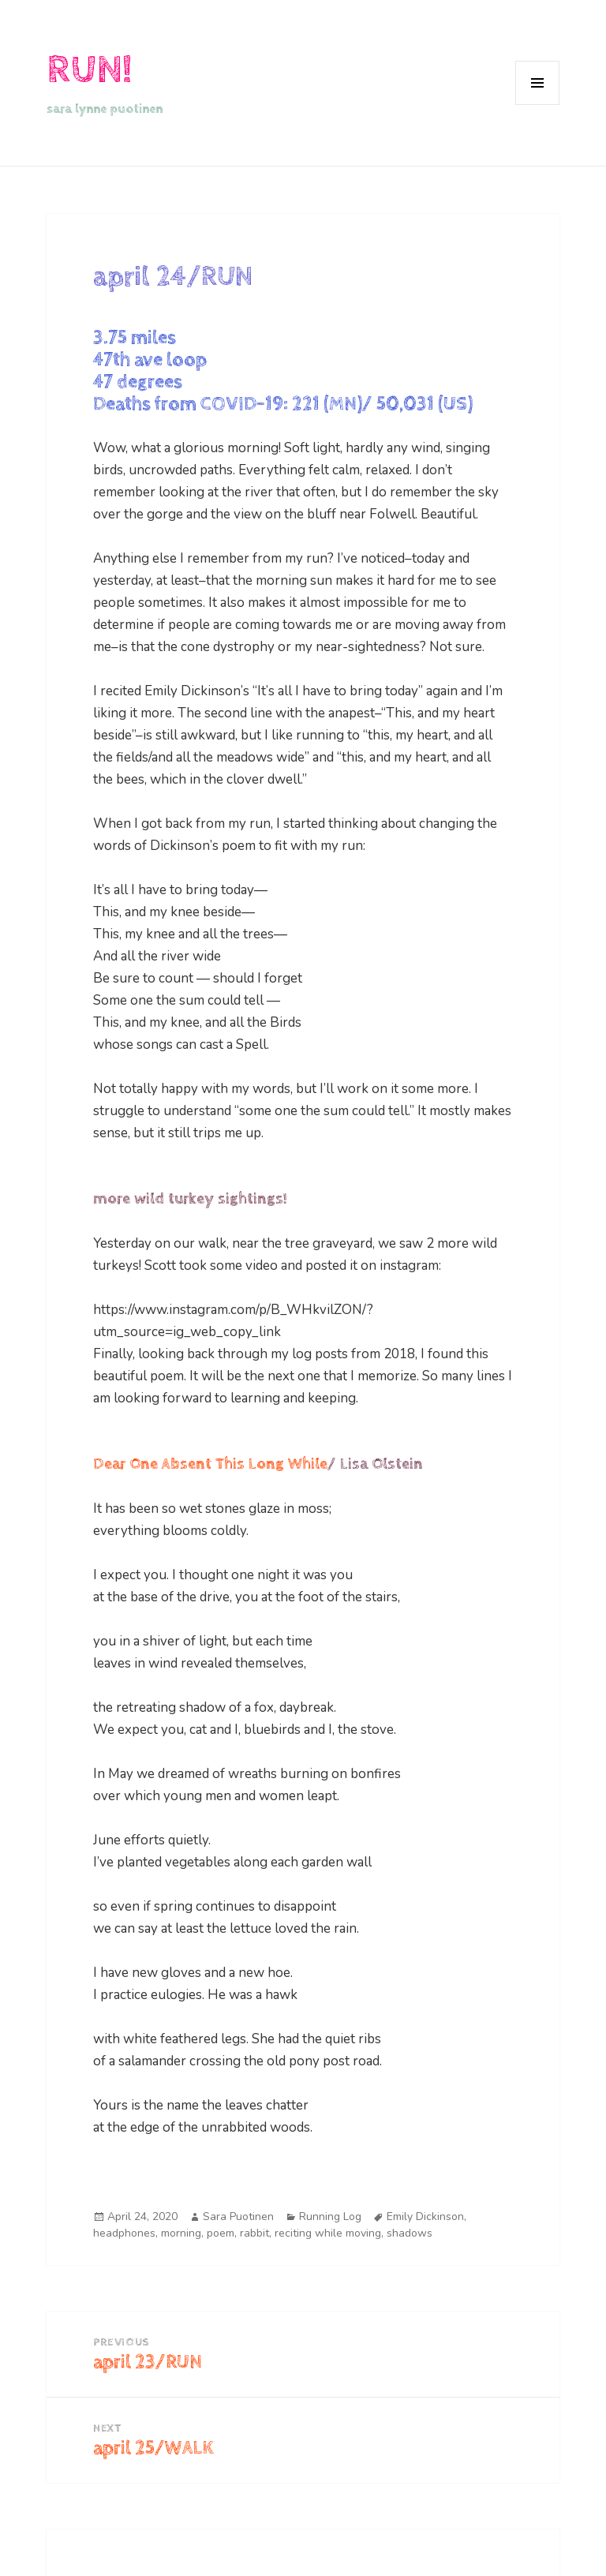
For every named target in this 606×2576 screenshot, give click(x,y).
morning (181, 2233)
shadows (409, 2233)
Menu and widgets (537, 104)
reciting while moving (328, 2233)
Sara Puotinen (238, 2216)
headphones (124, 2233)
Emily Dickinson (425, 2216)
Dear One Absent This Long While (210, 1464)
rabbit (254, 2233)
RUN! (89, 70)
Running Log (330, 2216)
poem (220, 2233)
